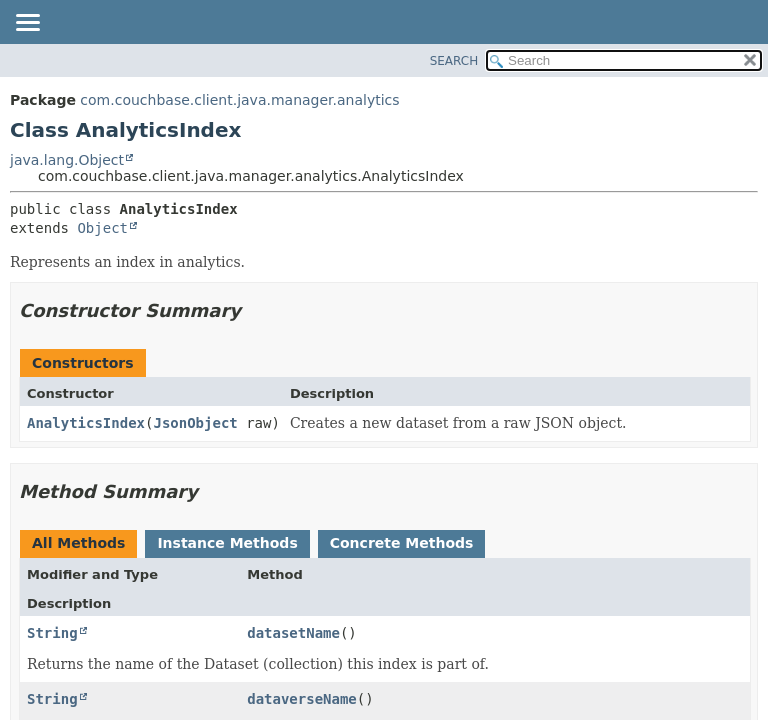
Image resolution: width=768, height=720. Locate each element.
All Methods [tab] (78, 543)
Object (102, 228)
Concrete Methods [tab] (402, 543)
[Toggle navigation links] (27, 24)
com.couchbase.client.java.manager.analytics (239, 100)
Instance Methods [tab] (227, 543)
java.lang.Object (67, 160)
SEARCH (454, 61)
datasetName (293, 633)
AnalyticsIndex (86, 423)
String (52, 633)
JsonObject (195, 423)
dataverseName (302, 699)
